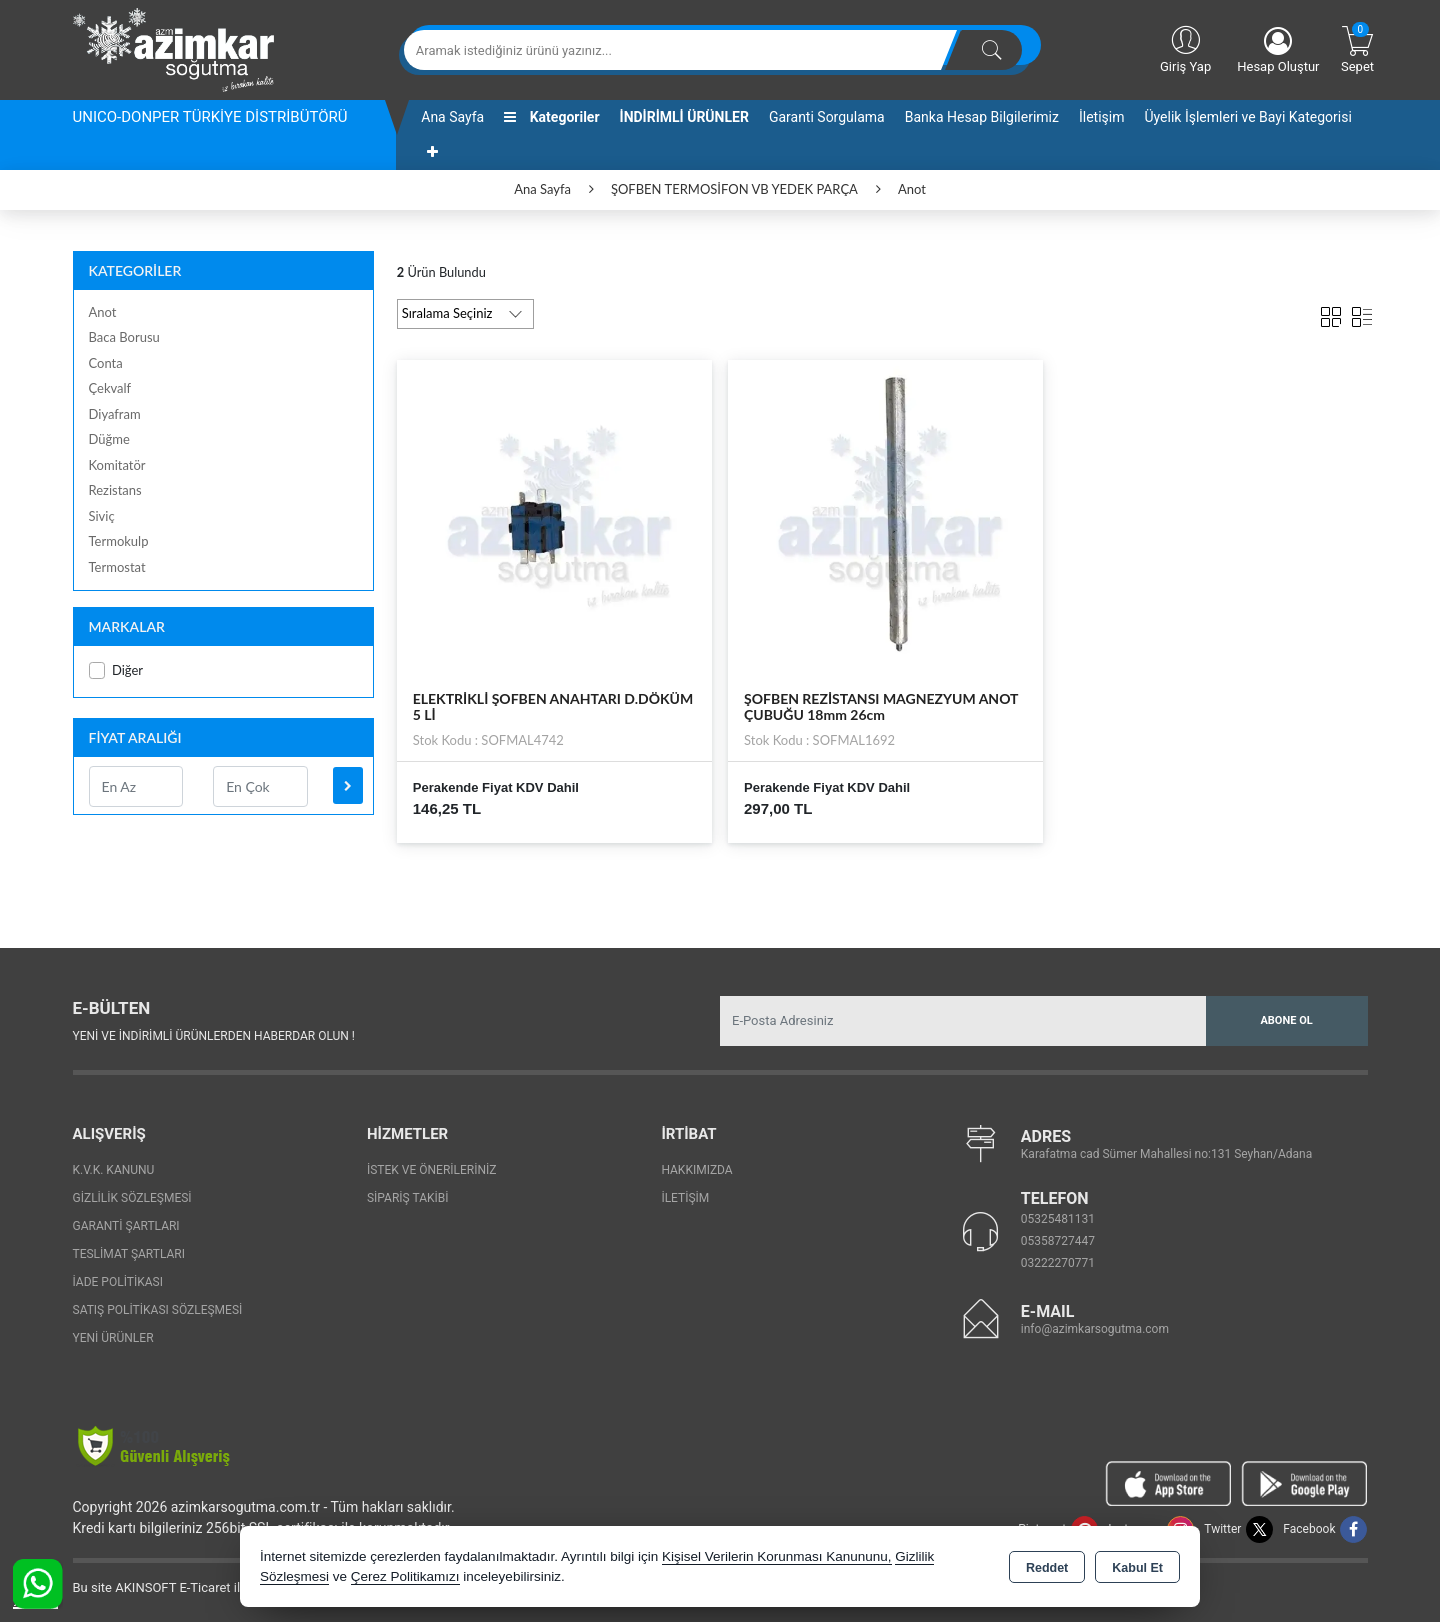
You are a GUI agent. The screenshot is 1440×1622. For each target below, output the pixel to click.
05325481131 (1058, 1219)
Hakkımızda (696, 1170)
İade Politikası (118, 1282)
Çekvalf (110, 388)
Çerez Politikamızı (405, 1576)
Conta (106, 363)
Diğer (116, 670)
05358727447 (1058, 1241)
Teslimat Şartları (129, 1254)
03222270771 (1058, 1263)
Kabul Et (1137, 1568)
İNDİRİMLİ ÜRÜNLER (684, 117)
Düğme (109, 439)
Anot (103, 312)
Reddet (1047, 1568)
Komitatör (117, 465)
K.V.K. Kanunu (114, 1170)
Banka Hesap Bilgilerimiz (982, 117)
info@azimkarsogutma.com (1095, 1329)
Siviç (102, 516)
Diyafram (115, 414)
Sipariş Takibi (408, 1198)
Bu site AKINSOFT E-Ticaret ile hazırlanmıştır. (202, 1587)
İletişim (1102, 117)
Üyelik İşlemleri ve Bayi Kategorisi (1248, 117)
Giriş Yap (1185, 48)
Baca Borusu (124, 337)
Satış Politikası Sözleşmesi (158, 1310)
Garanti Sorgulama (827, 117)
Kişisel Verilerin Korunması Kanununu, (777, 1556)
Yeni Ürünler (113, 1338)
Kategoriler (551, 117)
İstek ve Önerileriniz (432, 1170)
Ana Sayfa (452, 117)
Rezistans (115, 490)
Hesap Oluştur (1278, 50)
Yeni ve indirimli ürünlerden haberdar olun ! (214, 1036)
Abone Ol (1286, 1020)
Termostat (117, 567)
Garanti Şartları (126, 1226)
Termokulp (119, 541)
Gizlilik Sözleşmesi (132, 1198)
